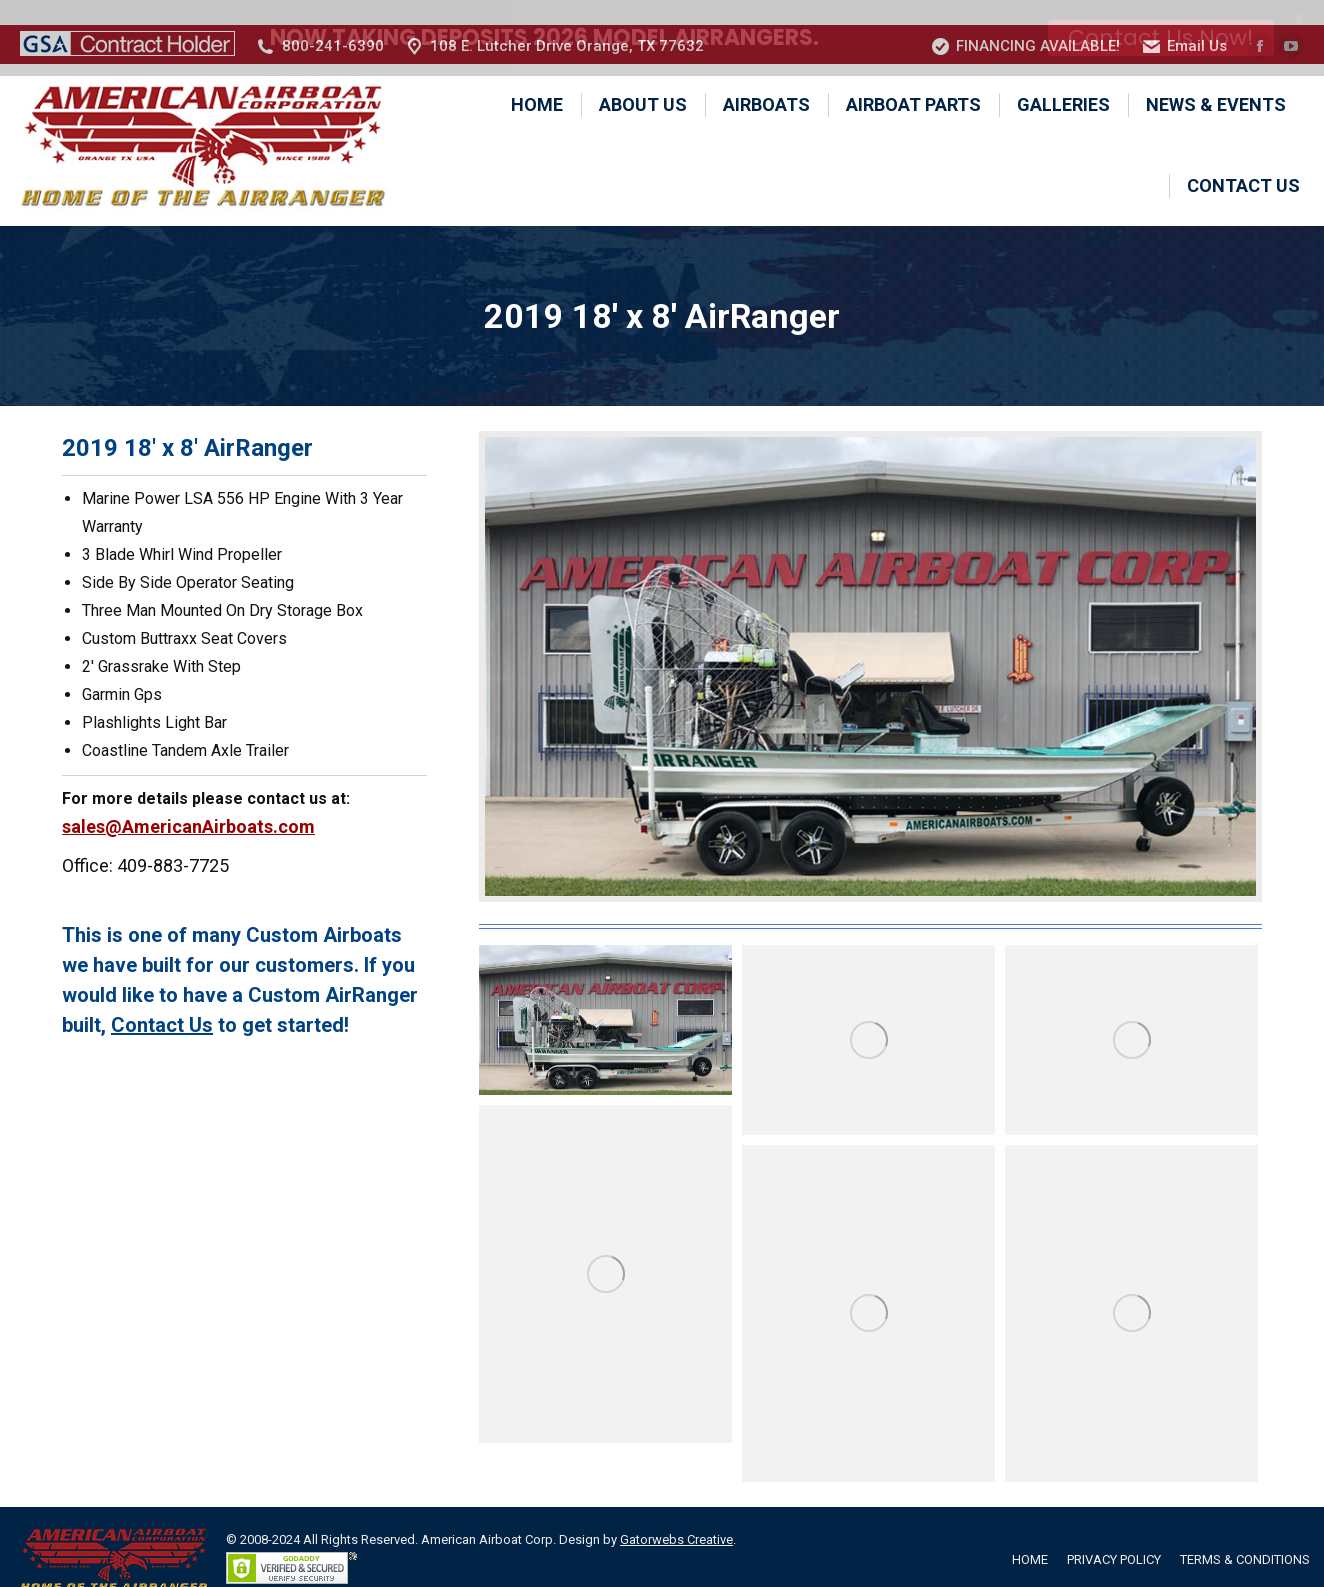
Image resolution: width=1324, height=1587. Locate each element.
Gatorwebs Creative (676, 1514)
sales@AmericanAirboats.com (188, 801)
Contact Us (162, 1000)
